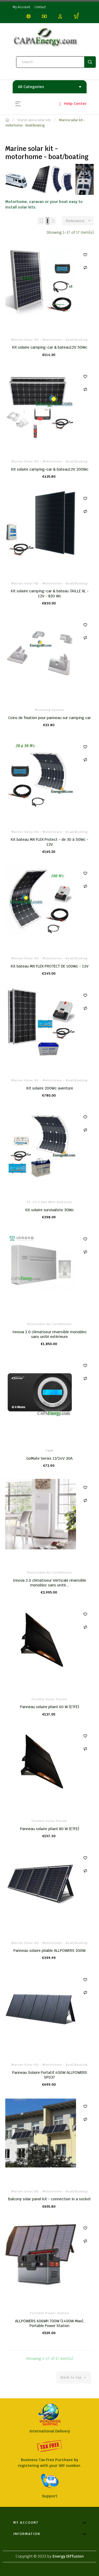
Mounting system (49, 710)
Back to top (74, 2377)
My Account (21, 7)
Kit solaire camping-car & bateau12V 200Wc (49, 469)
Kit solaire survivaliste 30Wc (49, 1210)
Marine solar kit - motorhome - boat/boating (49, 340)
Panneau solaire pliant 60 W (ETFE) (49, 1706)
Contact (40, 7)
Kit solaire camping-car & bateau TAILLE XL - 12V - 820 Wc (50, 593)
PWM (50, 1451)
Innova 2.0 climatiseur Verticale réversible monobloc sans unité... (49, 1582)
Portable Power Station (49, 2313)
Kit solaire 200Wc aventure (49, 1088)
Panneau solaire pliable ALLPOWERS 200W (49, 1950)
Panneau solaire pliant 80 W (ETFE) (49, 1828)
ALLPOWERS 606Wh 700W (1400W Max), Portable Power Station (49, 2323)
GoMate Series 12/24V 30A (49, 1458)
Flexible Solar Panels (49, 1699)
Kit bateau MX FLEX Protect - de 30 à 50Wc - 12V (49, 842)
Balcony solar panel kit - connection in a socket (49, 2199)
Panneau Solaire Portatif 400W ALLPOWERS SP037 (49, 2075)
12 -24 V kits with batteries (49, 1202)
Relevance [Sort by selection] (80, 220)
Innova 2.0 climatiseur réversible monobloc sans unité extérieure (49, 1334)
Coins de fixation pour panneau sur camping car (49, 717)
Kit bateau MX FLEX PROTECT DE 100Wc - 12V (49, 966)
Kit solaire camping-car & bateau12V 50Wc (49, 347)
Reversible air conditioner (49, 1324)
